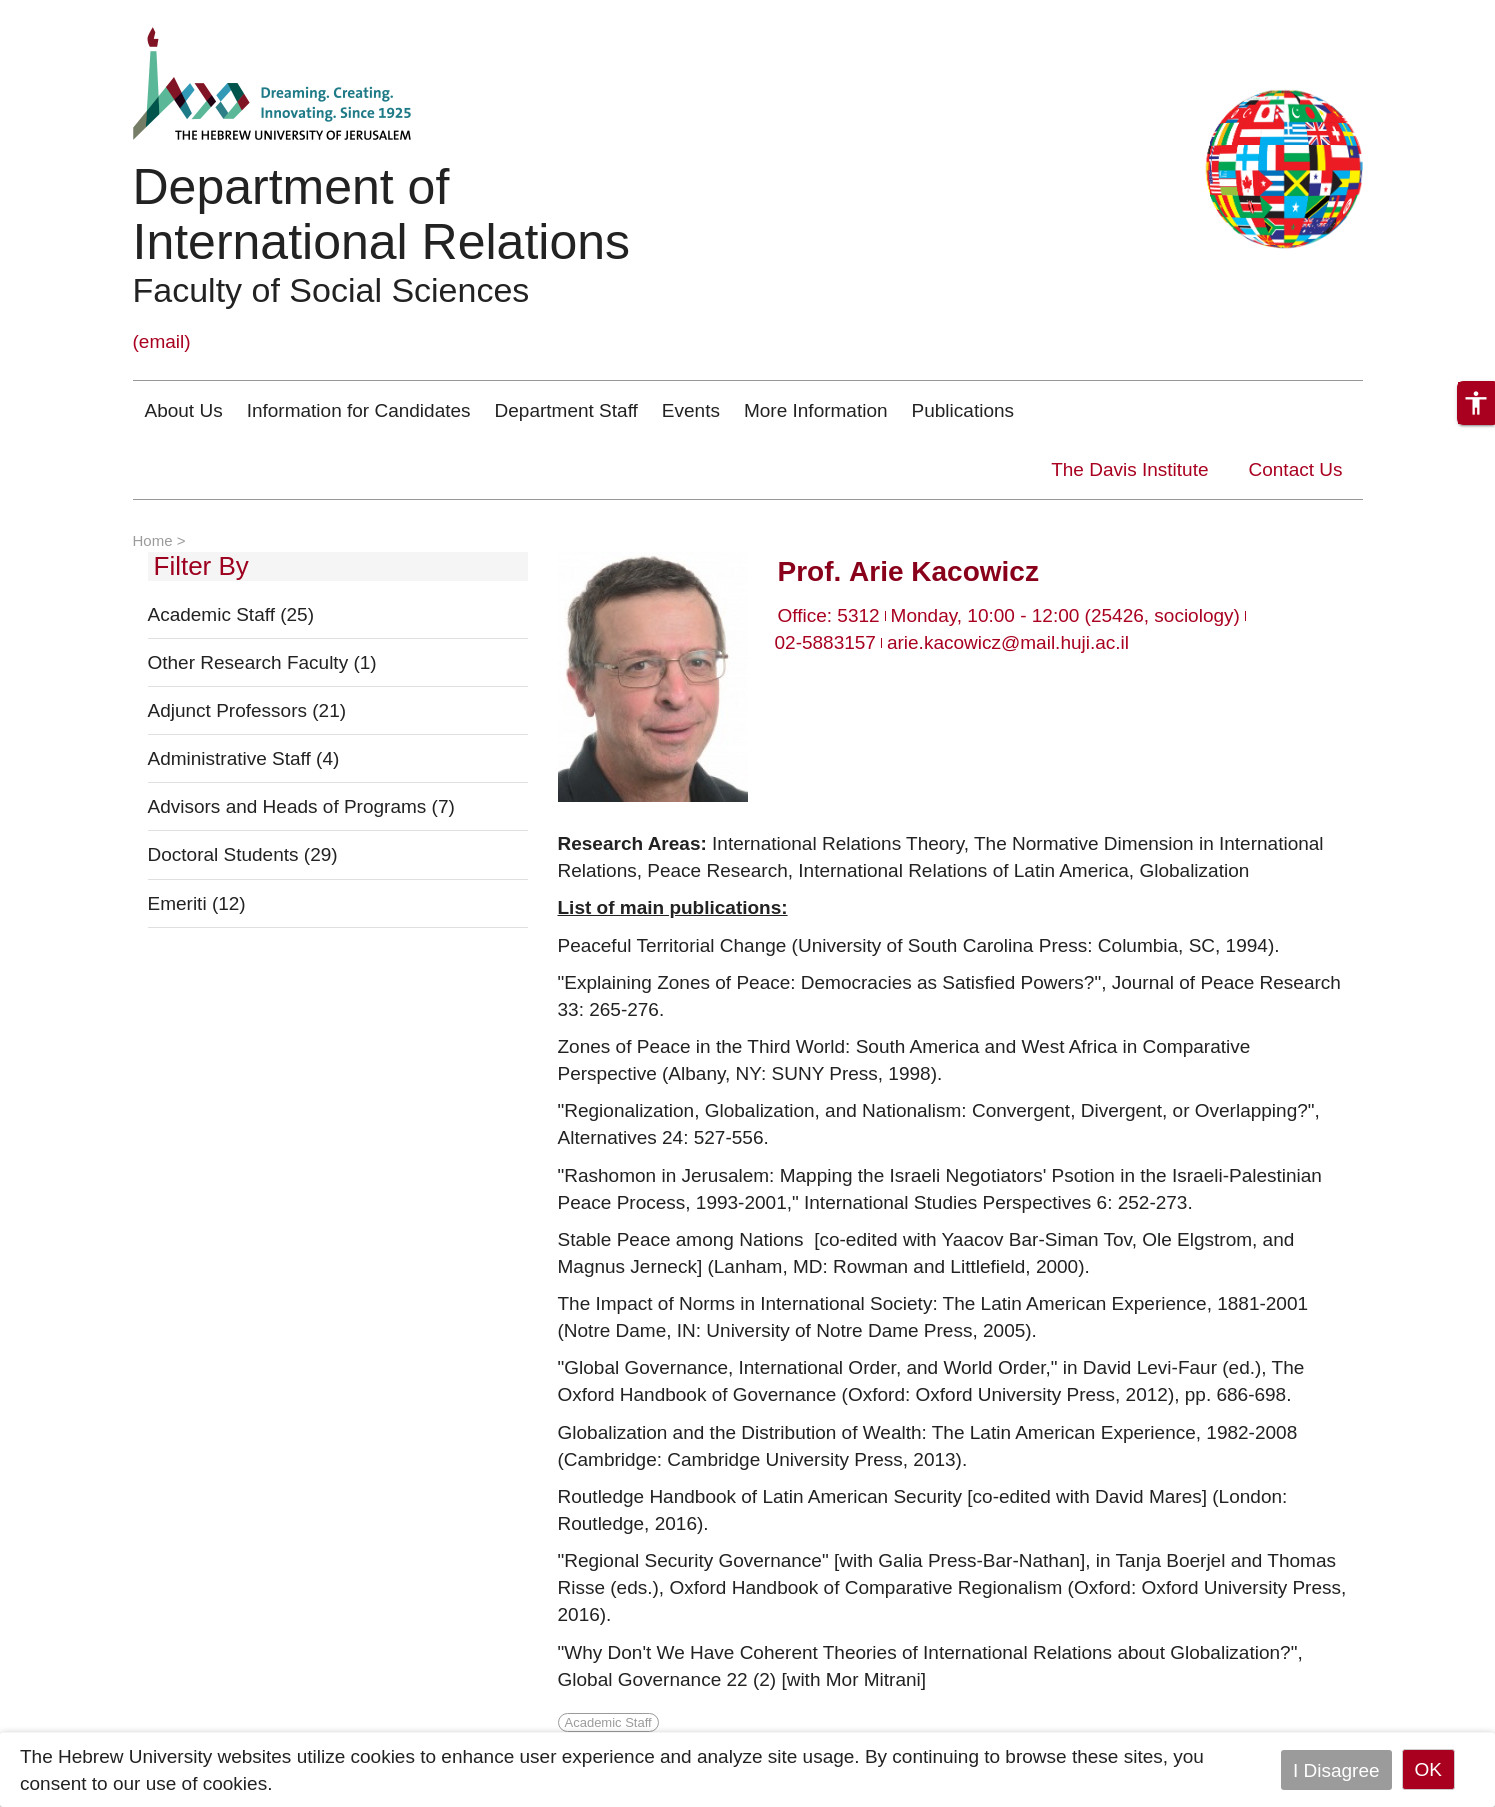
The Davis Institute (1129, 469)
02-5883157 (825, 642)
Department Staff (566, 410)
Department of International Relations (382, 214)
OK (1428, 1769)
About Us (184, 410)
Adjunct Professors (247, 710)
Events (691, 410)
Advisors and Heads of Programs (301, 806)
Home (153, 540)
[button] (1476, 403)
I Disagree (1336, 1769)
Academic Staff (231, 614)
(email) (162, 341)
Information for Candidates (359, 410)
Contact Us (1296, 469)
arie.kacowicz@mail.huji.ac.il (1008, 642)
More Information (816, 410)
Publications (963, 410)
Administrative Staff (244, 758)
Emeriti (197, 903)
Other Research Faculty (262, 662)
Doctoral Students (243, 854)
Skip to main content (86, 13)
